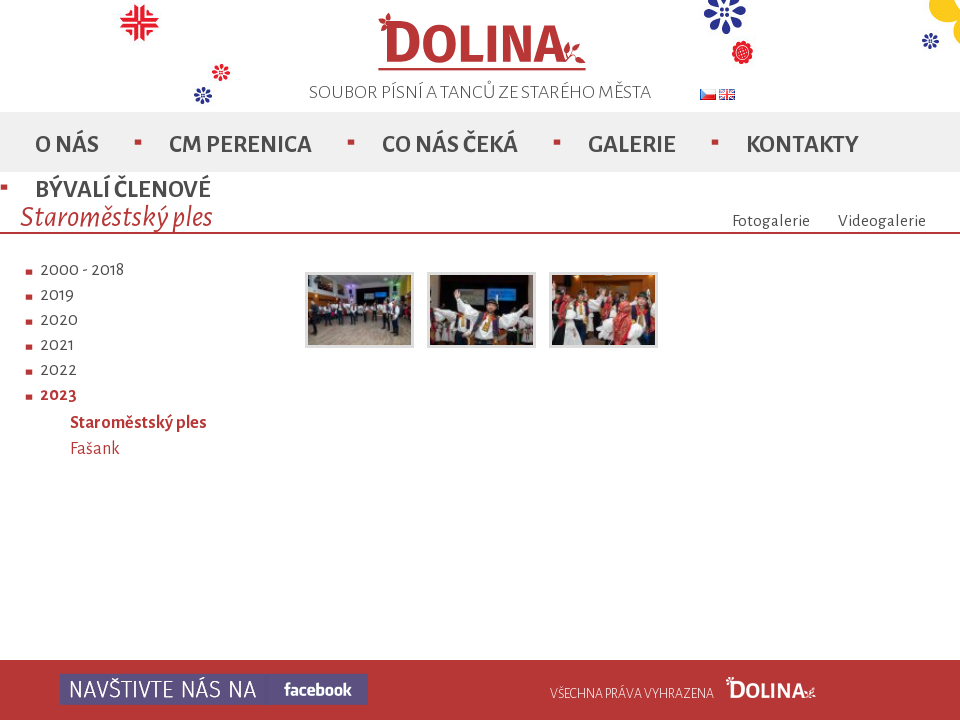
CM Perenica (240, 144)
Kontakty (802, 144)
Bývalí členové (123, 189)
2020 (59, 320)
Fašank (95, 449)
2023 (58, 395)
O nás (67, 144)
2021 (57, 345)
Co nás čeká (450, 144)
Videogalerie (882, 220)
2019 (57, 295)
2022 (58, 370)
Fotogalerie (771, 220)
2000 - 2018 (82, 270)
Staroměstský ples (138, 423)
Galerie (632, 144)
